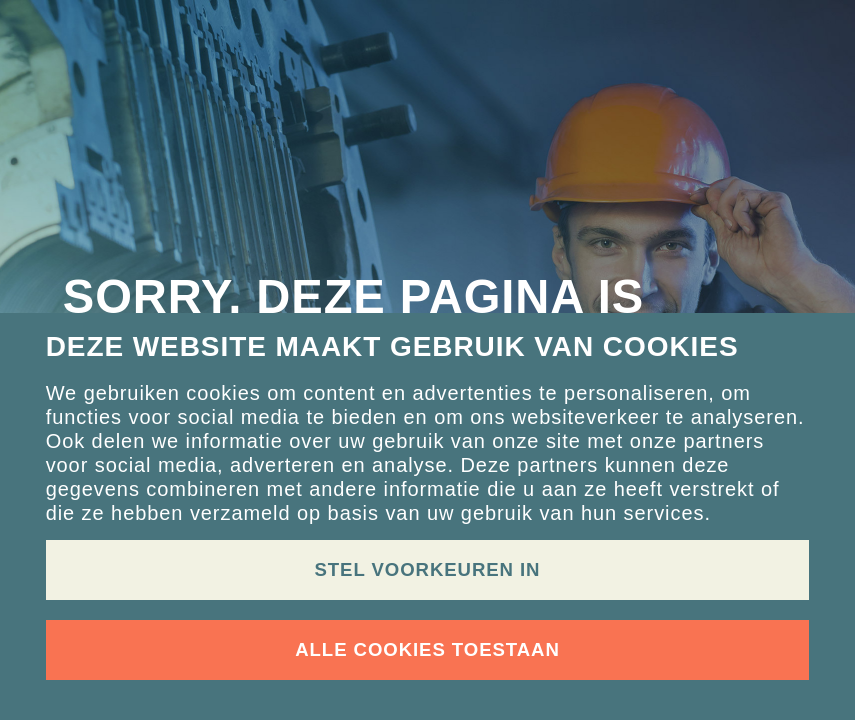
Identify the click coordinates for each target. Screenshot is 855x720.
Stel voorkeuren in (428, 569)
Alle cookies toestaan (427, 649)
